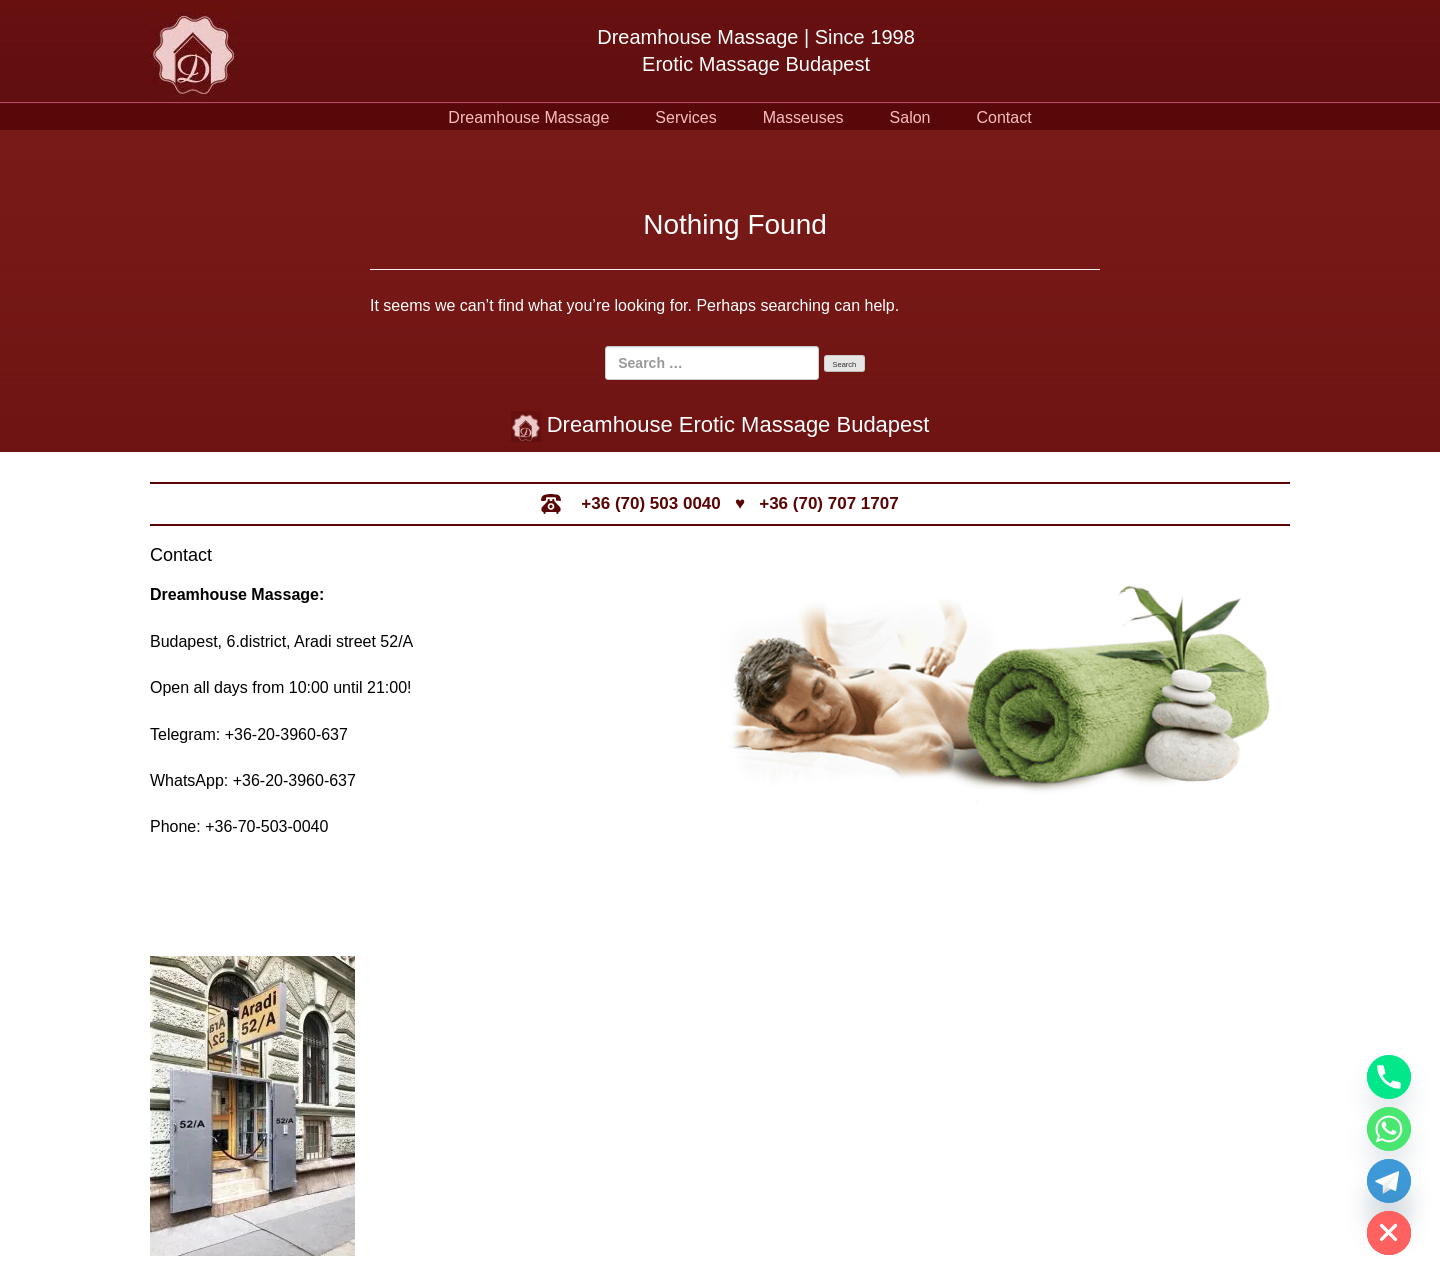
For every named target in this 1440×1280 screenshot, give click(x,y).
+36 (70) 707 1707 (828, 503)
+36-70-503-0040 (266, 826)
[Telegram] (1389, 1181)
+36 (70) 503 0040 (650, 503)
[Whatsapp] (1389, 1129)
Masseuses (803, 117)
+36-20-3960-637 (286, 734)
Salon (910, 117)
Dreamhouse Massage (528, 117)
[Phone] (1389, 1077)
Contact (1004, 117)
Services (685, 117)
